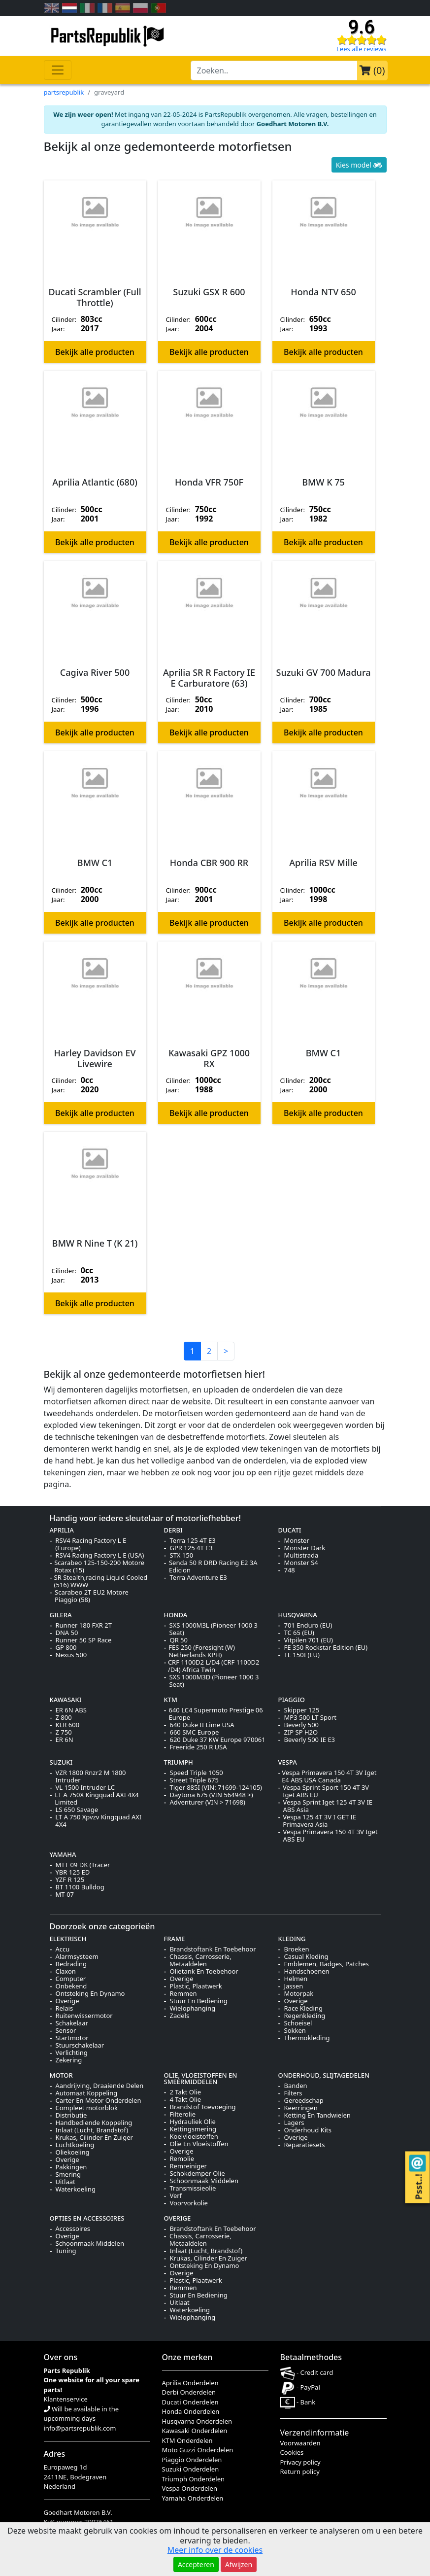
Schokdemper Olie (197, 2173)
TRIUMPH (178, 1762)
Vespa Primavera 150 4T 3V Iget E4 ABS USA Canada (329, 1776)
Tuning (66, 2251)
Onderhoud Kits (308, 2130)
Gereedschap (304, 2100)
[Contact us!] (417, 2163)
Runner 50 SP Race (84, 1640)
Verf (176, 2195)
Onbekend (71, 1986)
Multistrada (301, 1555)
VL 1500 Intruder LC (85, 1787)
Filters (293, 2093)
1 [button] (192, 1351)
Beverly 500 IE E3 (309, 1739)
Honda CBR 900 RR (209, 863)
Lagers (294, 2122)
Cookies (292, 2452)
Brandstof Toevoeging (203, 2107)
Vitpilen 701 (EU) (308, 1640)
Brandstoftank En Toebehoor (213, 1949)
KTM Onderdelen (187, 2440)
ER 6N (64, 1739)
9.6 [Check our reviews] (361, 27)
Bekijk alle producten (94, 352)
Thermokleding (307, 2038)
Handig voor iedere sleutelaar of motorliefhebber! (145, 1518)
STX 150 (182, 1555)
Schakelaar (72, 2023)
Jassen (293, 1986)
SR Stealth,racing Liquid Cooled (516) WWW (101, 1581)
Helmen (296, 1979)
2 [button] (209, 1351)
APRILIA (62, 1530)
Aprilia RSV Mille (323, 863)
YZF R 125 (70, 1879)
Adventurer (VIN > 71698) (207, 1802)
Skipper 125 (302, 1710)
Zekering (69, 2060)
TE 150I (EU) (302, 1655)
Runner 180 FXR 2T (84, 1625)
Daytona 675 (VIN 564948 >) (211, 1795)
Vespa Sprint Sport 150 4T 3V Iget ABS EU (326, 1791)
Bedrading (71, 1964)
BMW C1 (95, 863)
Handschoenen (307, 1971)
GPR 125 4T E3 (191, 1548)
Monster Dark (305, 1548)
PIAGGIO (291, 1699)
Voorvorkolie (189, 2203)
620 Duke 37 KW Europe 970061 (217, 1739)
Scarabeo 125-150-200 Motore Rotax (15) (99, 1566)
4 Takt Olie (185, 2099)
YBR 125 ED (73, 1872)
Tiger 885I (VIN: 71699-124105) (216, 1787)
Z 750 (64, 1732)
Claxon (66, 1971)
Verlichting (72, 2052)
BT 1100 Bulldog (80, 1887)
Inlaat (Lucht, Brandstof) (92, 2130)
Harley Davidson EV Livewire (94, 1058)
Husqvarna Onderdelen (197, 2421)
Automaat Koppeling (87, 2093)
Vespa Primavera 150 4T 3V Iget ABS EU (330, 1835)
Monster (296, 1540)
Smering (68, 2174)
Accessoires (73, 2228)
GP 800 (66, 1647)
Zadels (180, 2015)
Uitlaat (65, 2182)
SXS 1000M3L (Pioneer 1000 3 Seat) (213, 1629)
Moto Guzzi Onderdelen (197, 2449)
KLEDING (292, 1938)
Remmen (183, 1993)
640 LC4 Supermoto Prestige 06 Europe (215, 1713)
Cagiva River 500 (95, 672)
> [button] (226, 1351)
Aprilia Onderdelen (190, 2382)
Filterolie (183, 2114)
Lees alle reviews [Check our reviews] (361, 48)
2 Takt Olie (185, 2092)
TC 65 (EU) (299, 1632)
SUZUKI (61, 1762)
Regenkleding (305, 2015)
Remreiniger (188, 2166)
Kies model (359, 165)
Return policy (300, 2471)
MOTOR (61, 2075)
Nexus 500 (71, 1655)
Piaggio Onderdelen (192, 2459)
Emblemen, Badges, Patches (326, 1964)
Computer (71, 1979)
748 (289, 1570)
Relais (64, 2008)
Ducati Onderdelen (190, 2402)
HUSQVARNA (297, 1614)
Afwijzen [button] (238, 2564)
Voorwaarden (300, 2442)
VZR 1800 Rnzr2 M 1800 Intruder (90, 1776)
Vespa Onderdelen (189, 2488)
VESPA (287, 1762)
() (372, 70)
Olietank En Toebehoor (204, 1971)
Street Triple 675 (194, 1780)
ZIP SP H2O (301, 1732)
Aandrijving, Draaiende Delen (100, 2085)
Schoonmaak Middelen (204, 2181)
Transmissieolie (193, 2188)
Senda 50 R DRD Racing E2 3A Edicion (213, 1566)
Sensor (66, 2030)
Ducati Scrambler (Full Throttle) (94, 297)
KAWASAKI (66, 1699)
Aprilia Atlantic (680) (94, 482)
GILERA (61, 1614)
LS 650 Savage (77, 1809)
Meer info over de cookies (215, 2549)
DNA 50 (67, 1632)
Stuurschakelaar (80, 2045)
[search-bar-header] (274, 70)
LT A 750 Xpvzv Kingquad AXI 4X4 (98, 1820)
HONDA (176, 1614)
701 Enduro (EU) (308, 1625)
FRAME (174, 1938)
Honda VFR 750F (209, 482)
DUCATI (289, 1530)
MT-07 (65, 1894)
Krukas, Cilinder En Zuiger (94, 2137)
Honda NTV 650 (323, 292)
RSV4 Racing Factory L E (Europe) (90, 1544)
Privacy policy (300, 2462)
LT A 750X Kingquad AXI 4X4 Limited (96, 1798)
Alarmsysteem (77, 1956)
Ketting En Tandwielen (317, 2115)
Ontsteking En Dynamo (90, 1993)
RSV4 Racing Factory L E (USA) (100, 1555)
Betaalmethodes (311, 2357)
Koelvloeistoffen (194, 2136)
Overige (67, 2001)
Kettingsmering (193, 2129)
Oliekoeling (73, 2152)
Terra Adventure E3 (198, 1577)
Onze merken (187, 2357)
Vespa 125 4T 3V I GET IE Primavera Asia (319, 1820)
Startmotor (72, 2038)
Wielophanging (193, 2008)
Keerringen (301, 2108)
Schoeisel (298, 2023)
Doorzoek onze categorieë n (102, 1926)
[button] (95, 271)
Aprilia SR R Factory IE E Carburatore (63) (209, 678)
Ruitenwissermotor (84, 2015)
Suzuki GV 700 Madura (323, 672)
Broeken (296, 1949)
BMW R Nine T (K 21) (95, 1243)
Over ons (61, 2357)
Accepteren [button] (196, 2564)
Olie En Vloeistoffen (199, 2144)
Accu (63, 1949)
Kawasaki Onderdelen (195, 2430)
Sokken (295, 2030)
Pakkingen (71, 2167)
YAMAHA (63, 1854)
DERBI (173, 1530)
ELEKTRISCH (68, 1938)
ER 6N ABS (71, 1710)
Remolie (182, 2158)
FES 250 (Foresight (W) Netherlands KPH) (201, 1651)
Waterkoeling (76, 2189)
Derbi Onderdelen (189, 2392)
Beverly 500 (301, 1725)
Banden (295, 2085)
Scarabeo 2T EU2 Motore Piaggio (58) (92, 1596)
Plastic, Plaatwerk (196, 1986)
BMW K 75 (323, 482)
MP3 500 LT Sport (310, 1717)
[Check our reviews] (361, 39)
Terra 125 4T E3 (193, 1540)
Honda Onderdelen (191, 2411)
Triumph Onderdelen (193, 2478)
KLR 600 (68, 1725)
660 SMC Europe (194, 1732)
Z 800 (64, 1717)
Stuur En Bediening (199, 2001)
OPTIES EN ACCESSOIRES (87, 2218)
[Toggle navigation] (57, 70)
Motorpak (299, 1993)
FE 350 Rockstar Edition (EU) (326, 1647)
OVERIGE (177, 2218)
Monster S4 (301, 1562)
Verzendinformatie (314, 2432)
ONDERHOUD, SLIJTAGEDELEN (323, 2075)
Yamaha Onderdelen (193, 2498)
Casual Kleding (306, 1956)
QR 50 (179, 1640)
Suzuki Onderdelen (190, 2469)
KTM (170, 1699)
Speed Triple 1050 (196, 1772)
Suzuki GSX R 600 (209, 292)
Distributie (71, 2115)
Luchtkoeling (75, 2145)
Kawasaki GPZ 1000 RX (209, 1058)
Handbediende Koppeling (94, 2122)
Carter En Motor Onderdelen (98, 2100)
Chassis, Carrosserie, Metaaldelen (200, 1960)
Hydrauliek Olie (193, 2121)
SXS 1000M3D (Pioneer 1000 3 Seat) (214, 1680)
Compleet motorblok (87, 2108)
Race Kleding (303, 2008)
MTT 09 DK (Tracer (83, 1865)
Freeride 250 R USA (198, 1747)
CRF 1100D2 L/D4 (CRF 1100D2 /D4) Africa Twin (213, 1666)
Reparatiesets (304, 2145)
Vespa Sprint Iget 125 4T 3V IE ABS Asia (328, 1806)
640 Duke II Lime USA (202, 1725)
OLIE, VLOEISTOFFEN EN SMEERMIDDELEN (200, 2078)
